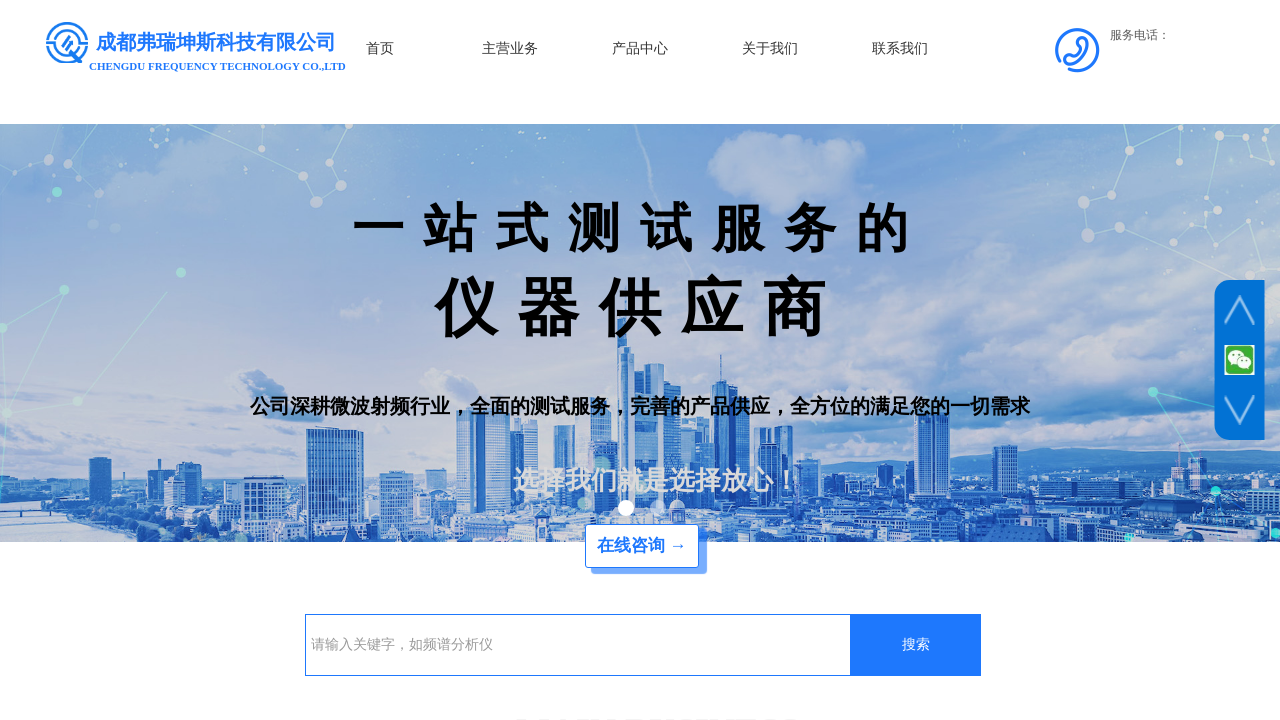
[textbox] (578, 645)
